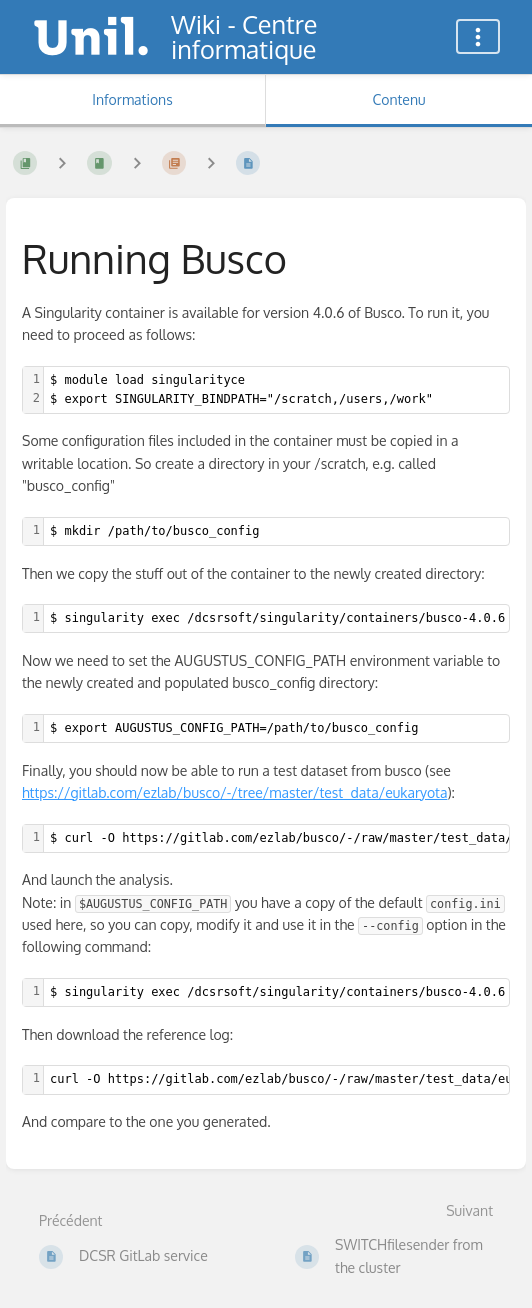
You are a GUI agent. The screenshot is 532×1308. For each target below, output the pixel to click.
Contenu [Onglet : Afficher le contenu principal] (398, 99)
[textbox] (276, 390)
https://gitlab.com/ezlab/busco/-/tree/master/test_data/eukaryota (234, 792)
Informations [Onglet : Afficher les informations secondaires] (132, 99)
